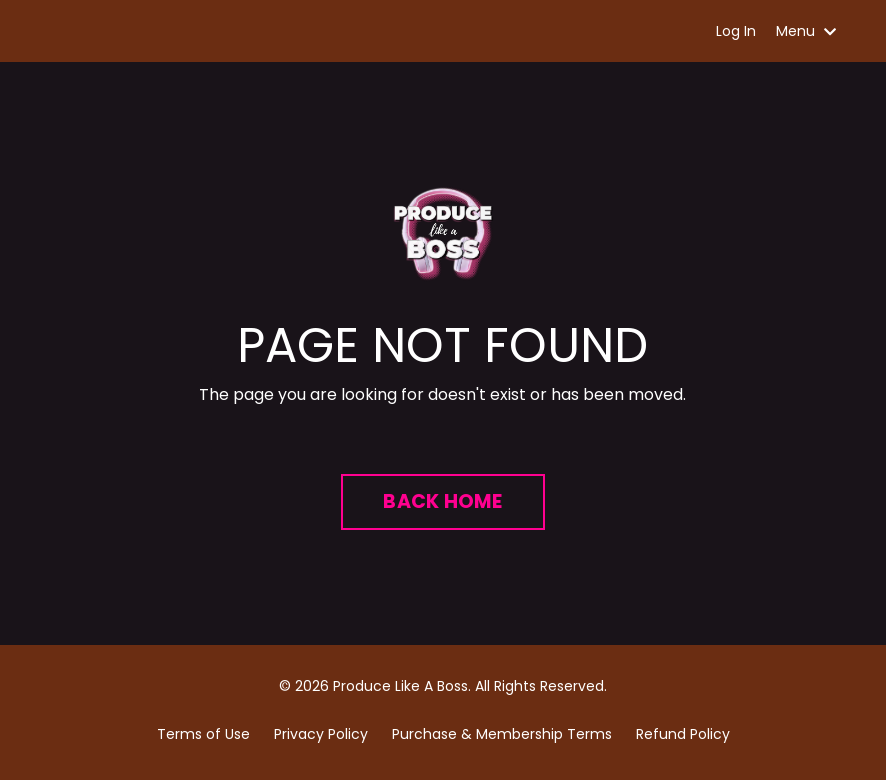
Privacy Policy (321, 734)
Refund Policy (683, 734)
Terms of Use (203, 734)
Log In (736, 31)
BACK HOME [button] (442, 501)
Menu (806, 31)
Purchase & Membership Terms (502, 734)
